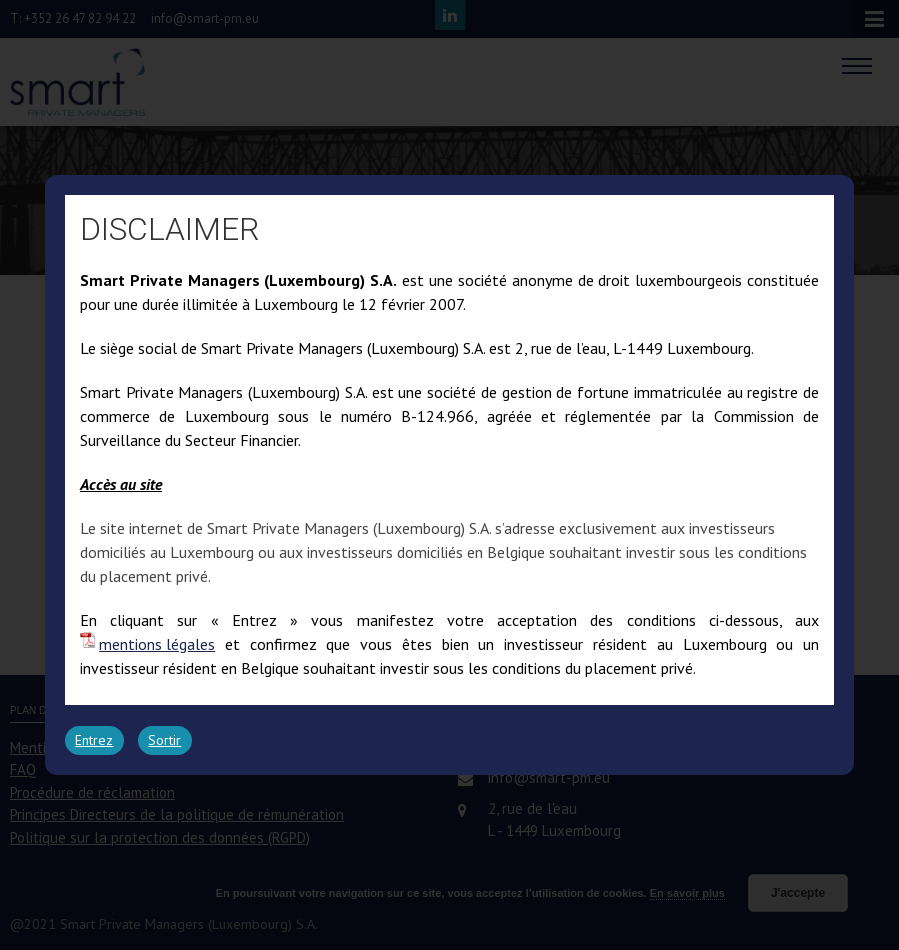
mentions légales (157, 644)
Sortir (164, 740)
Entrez (94, 740)
